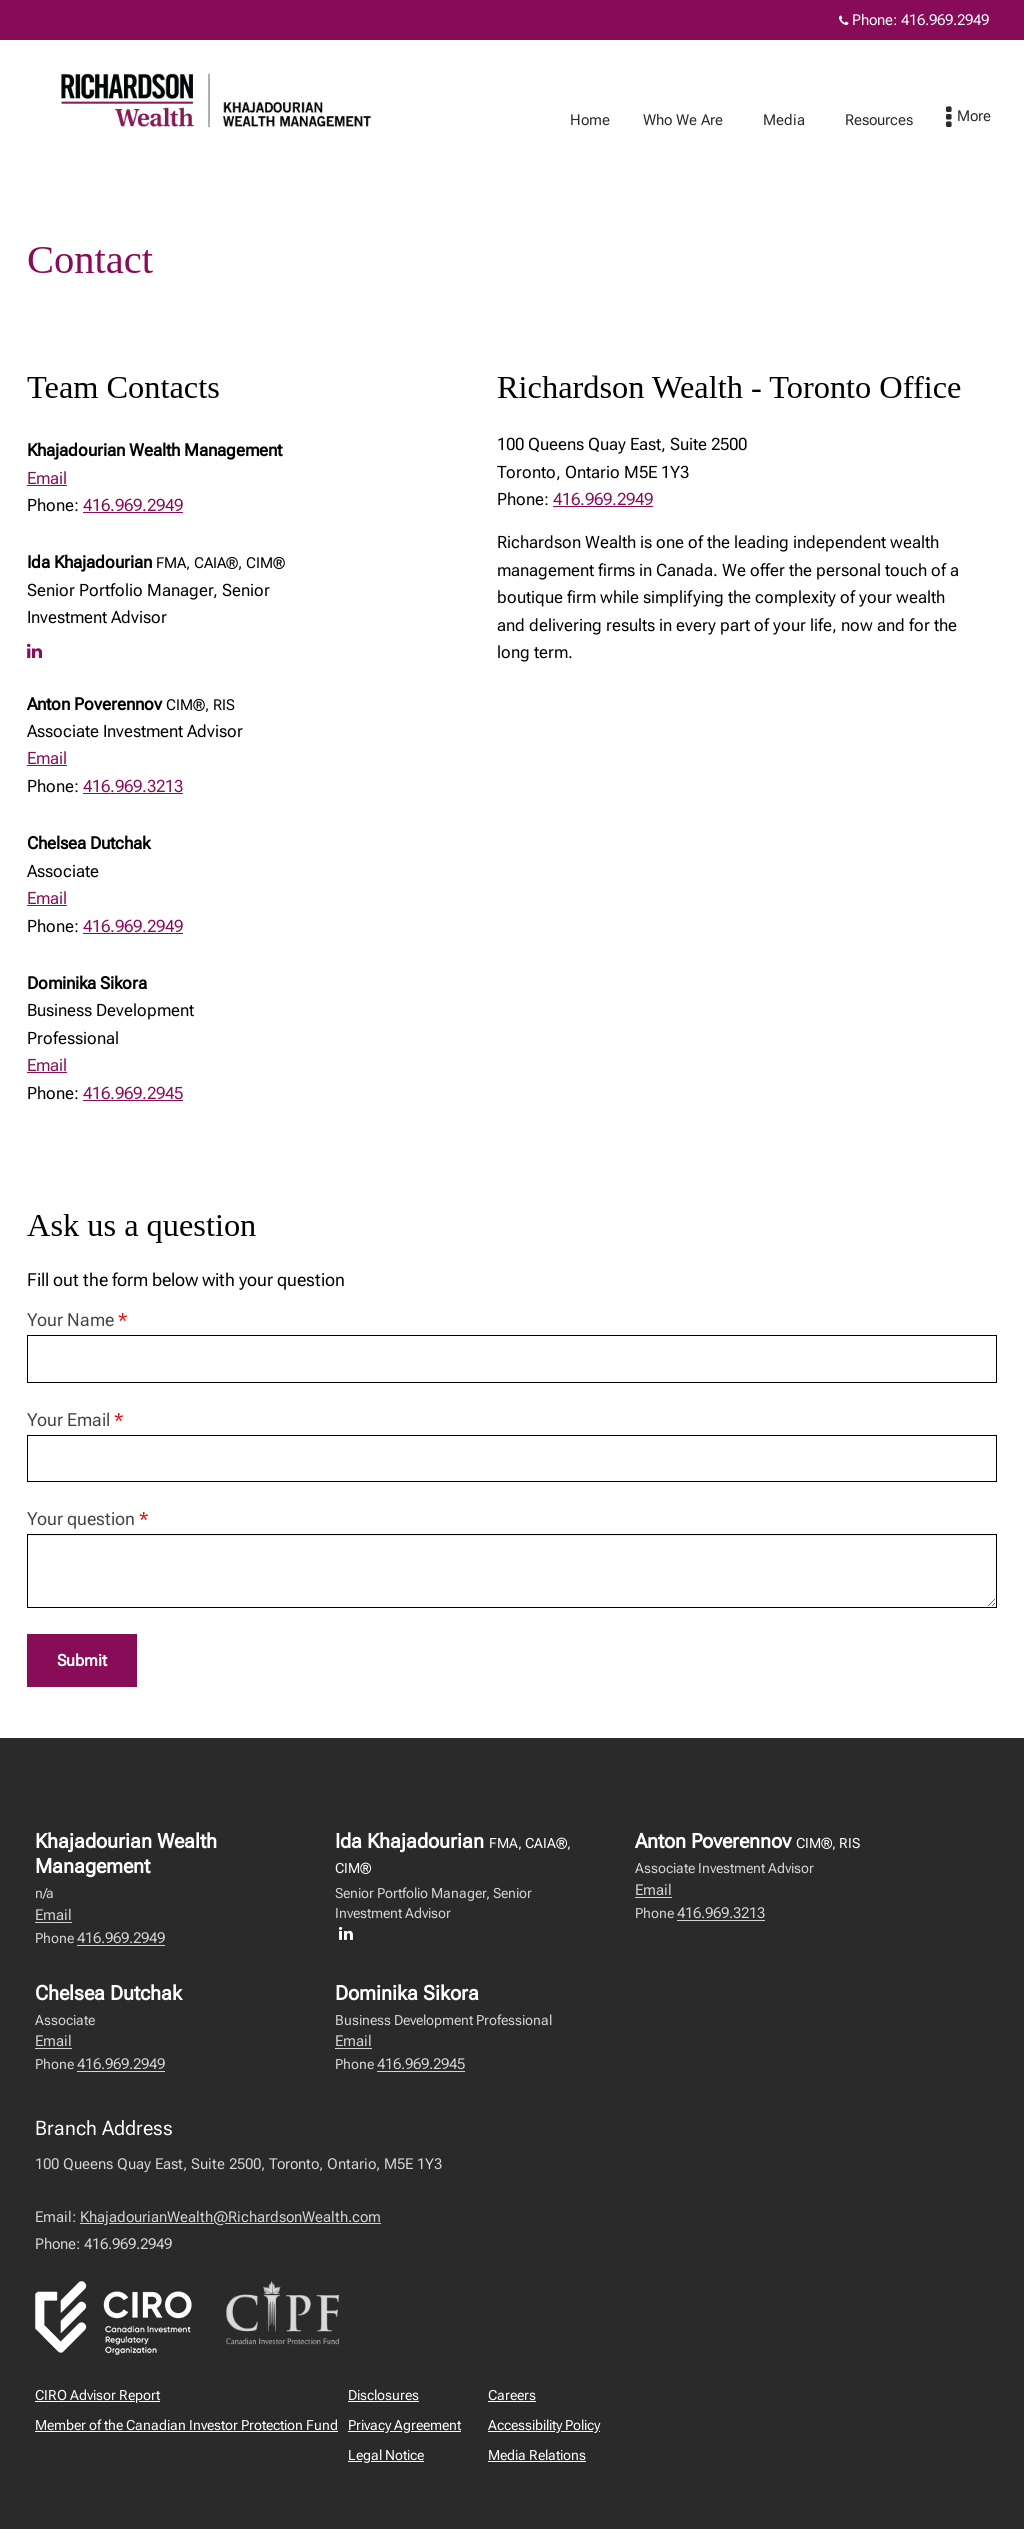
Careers (512, 2396)
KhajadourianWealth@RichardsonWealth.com (230, 2218)
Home (610, 120)
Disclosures (383, 2396)
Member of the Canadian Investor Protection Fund (186, 2426)
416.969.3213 (133, 786)
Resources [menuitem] (899, 120)
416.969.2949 (133, 505)
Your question (87, 1518)
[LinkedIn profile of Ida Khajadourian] (39, 651)
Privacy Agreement (404, 2426)
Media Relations (537, 2456)
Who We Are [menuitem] (703, 120)
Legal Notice (386, 2456)
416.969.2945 (133, 1093)
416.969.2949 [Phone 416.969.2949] (945, 20)
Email (47, 478)
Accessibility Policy (544, 2426)
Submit (83, 1661)
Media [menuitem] (804, 120)
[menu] (988, 118)
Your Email (75, 1419)
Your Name (77, 1319)
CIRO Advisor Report (97, 2396)
